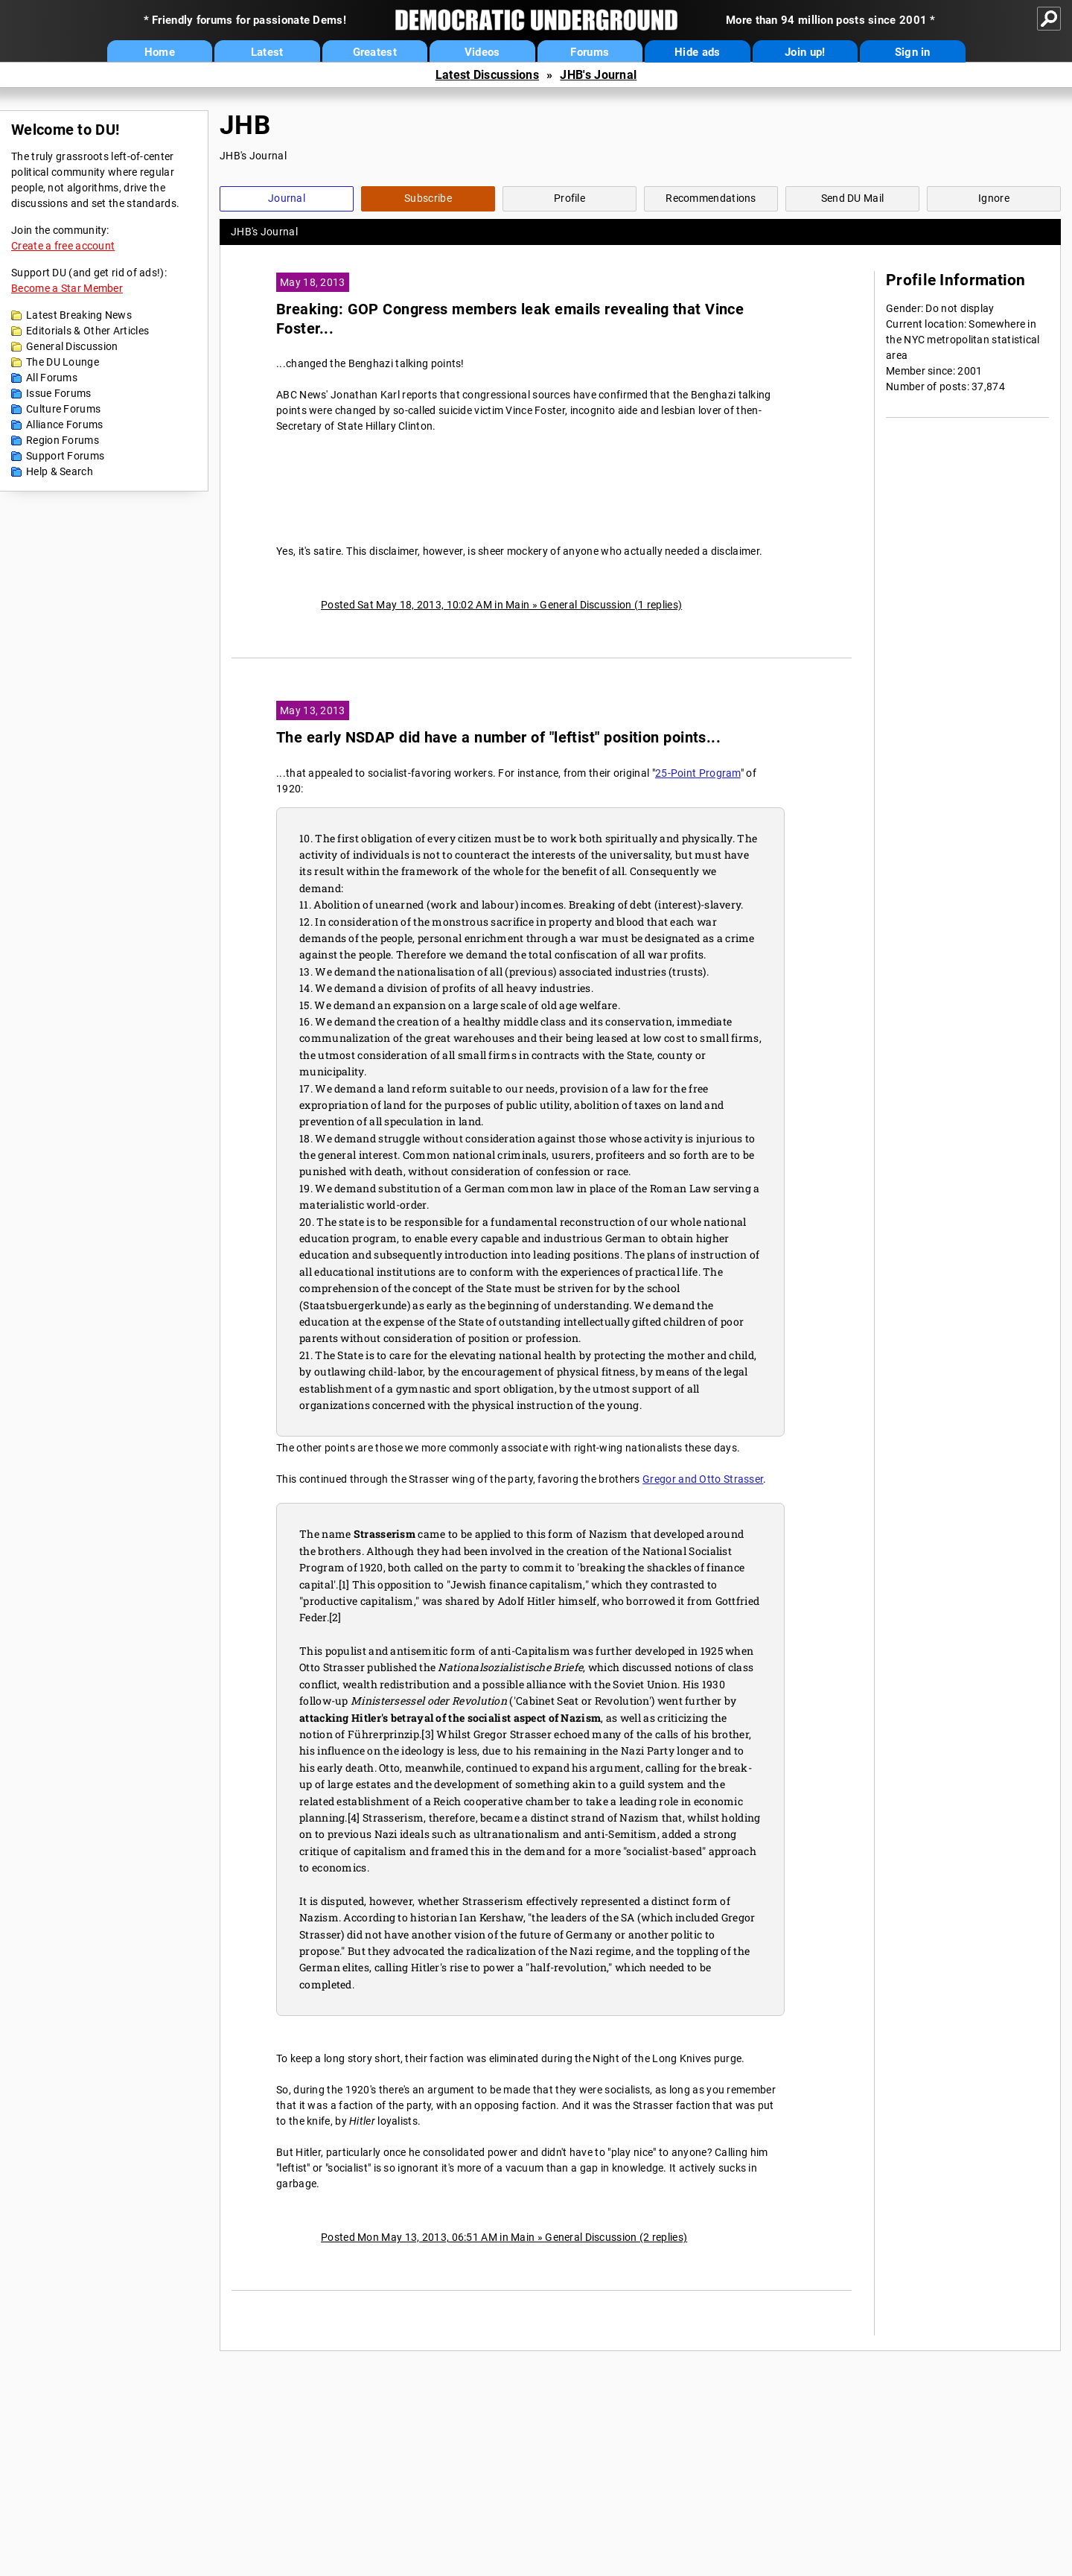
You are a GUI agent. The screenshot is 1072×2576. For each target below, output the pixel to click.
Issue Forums (59, 393)
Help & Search (59, 471)
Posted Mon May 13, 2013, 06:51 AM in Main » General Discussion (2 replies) (504, 2237)
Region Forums (62, 440)
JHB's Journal (598, 75)
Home (159, 52)
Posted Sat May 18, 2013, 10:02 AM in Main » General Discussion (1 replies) (501, 605)
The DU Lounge (62, 362)
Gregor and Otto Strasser (702, 1479)
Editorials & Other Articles (87, 331)
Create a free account (63, 246)
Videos (482, 52)
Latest (267, 52)
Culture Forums (63, 409)
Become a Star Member (67, 288)
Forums (589, 52)
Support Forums (65, 456)
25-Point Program (698, 773)
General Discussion (72, 346)
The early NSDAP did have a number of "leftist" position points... (498, 737)
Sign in (913, 52)
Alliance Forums (64, 424)
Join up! (805, 52)
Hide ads (697, 52)
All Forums (51, 378)
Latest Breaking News (79, 315)
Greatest (375, 52)
